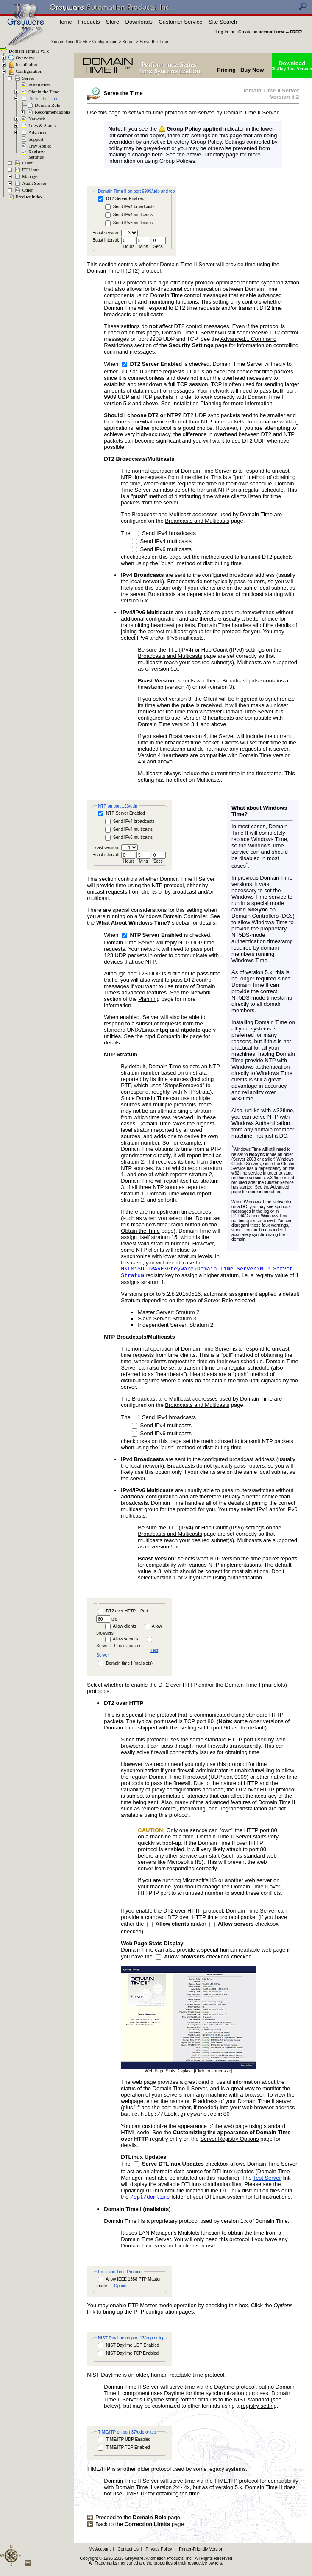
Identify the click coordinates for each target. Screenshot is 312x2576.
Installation (26, 64)
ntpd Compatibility (166, 1036)
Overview (25, 57)
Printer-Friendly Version (201, 2553)
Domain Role (47, 105)
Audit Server (34, 183)
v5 (85, 41)
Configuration (104, 41)
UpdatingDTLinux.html (148, 2193)
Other (27, 189)
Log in (221, 32)
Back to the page (135, 2528)
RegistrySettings (36, 154)
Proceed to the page (133, 2521)
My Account (100, 2553)
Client (27, 162)
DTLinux (31, 169)
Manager (30, 176)
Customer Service (180, 22)
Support (35, 139)
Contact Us (128, 2553)
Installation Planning (196, 403)
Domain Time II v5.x (28, 50)
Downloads (139, 22)
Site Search (223, 22)
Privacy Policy (158, 2553)
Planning (149, 999)
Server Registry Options (229, 2142)
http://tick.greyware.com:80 (185, 2116)
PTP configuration (155, 2315)
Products (89, 22)
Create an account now (261, 32)
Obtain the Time (43, 91)
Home (64, 22)
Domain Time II (64, 41)
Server (129, 41)
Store (112, 22)
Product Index (29, 196)
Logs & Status (42, 125)
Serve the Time (153, 41)
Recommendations (52, 111)
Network (36, 118)
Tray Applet (39, 145)
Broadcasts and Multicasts (197, 521)
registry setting (259, 2409)
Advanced (37, 132)
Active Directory (205, 154)
